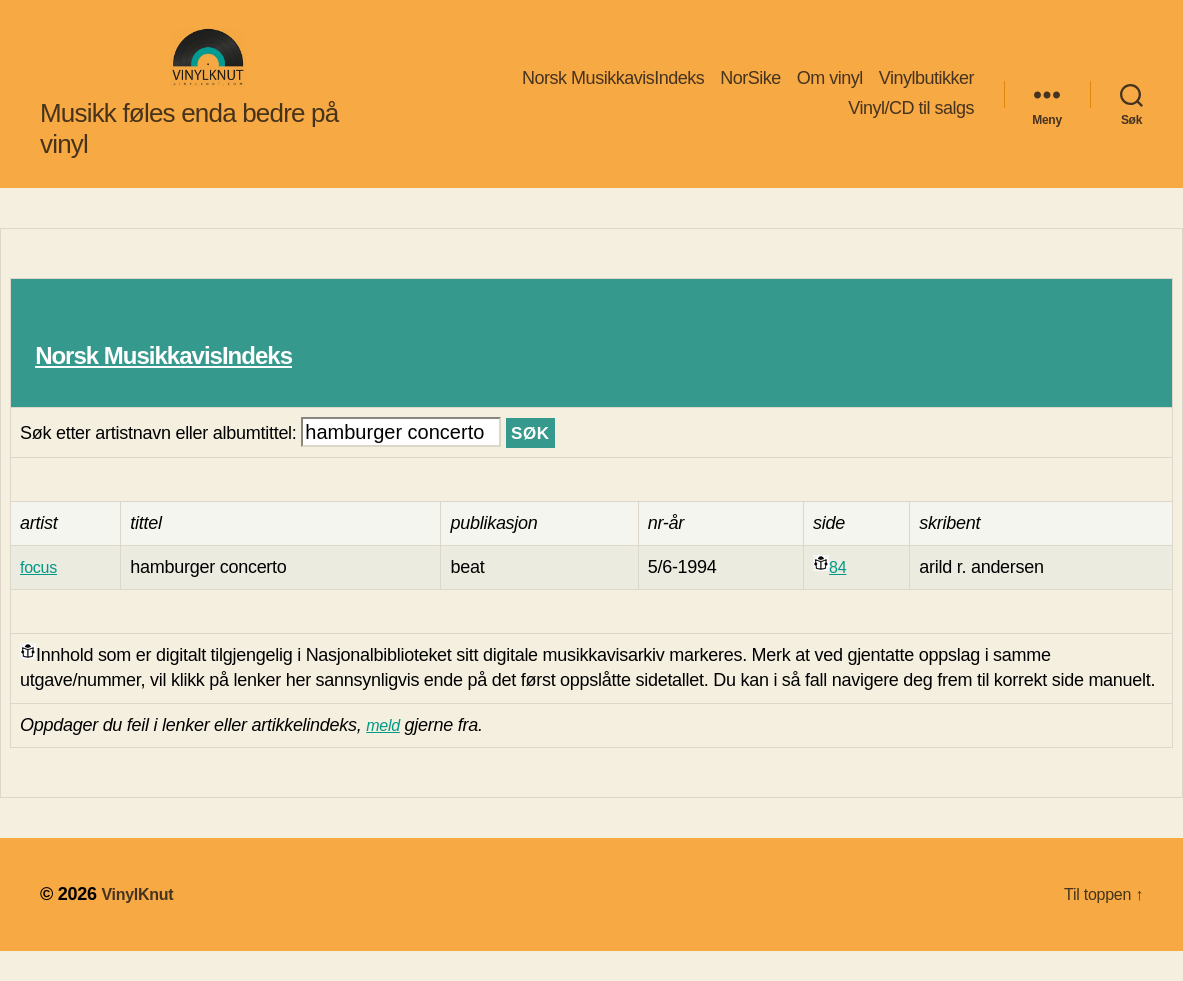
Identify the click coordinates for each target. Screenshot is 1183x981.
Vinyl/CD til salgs (911, 123)
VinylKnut (141, 924)
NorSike (750, 93)
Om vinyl (830, 93)
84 (838, 597)
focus (41, 597)
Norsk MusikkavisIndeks (613, 93)
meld (385, 755)
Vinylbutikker (926, 93)
